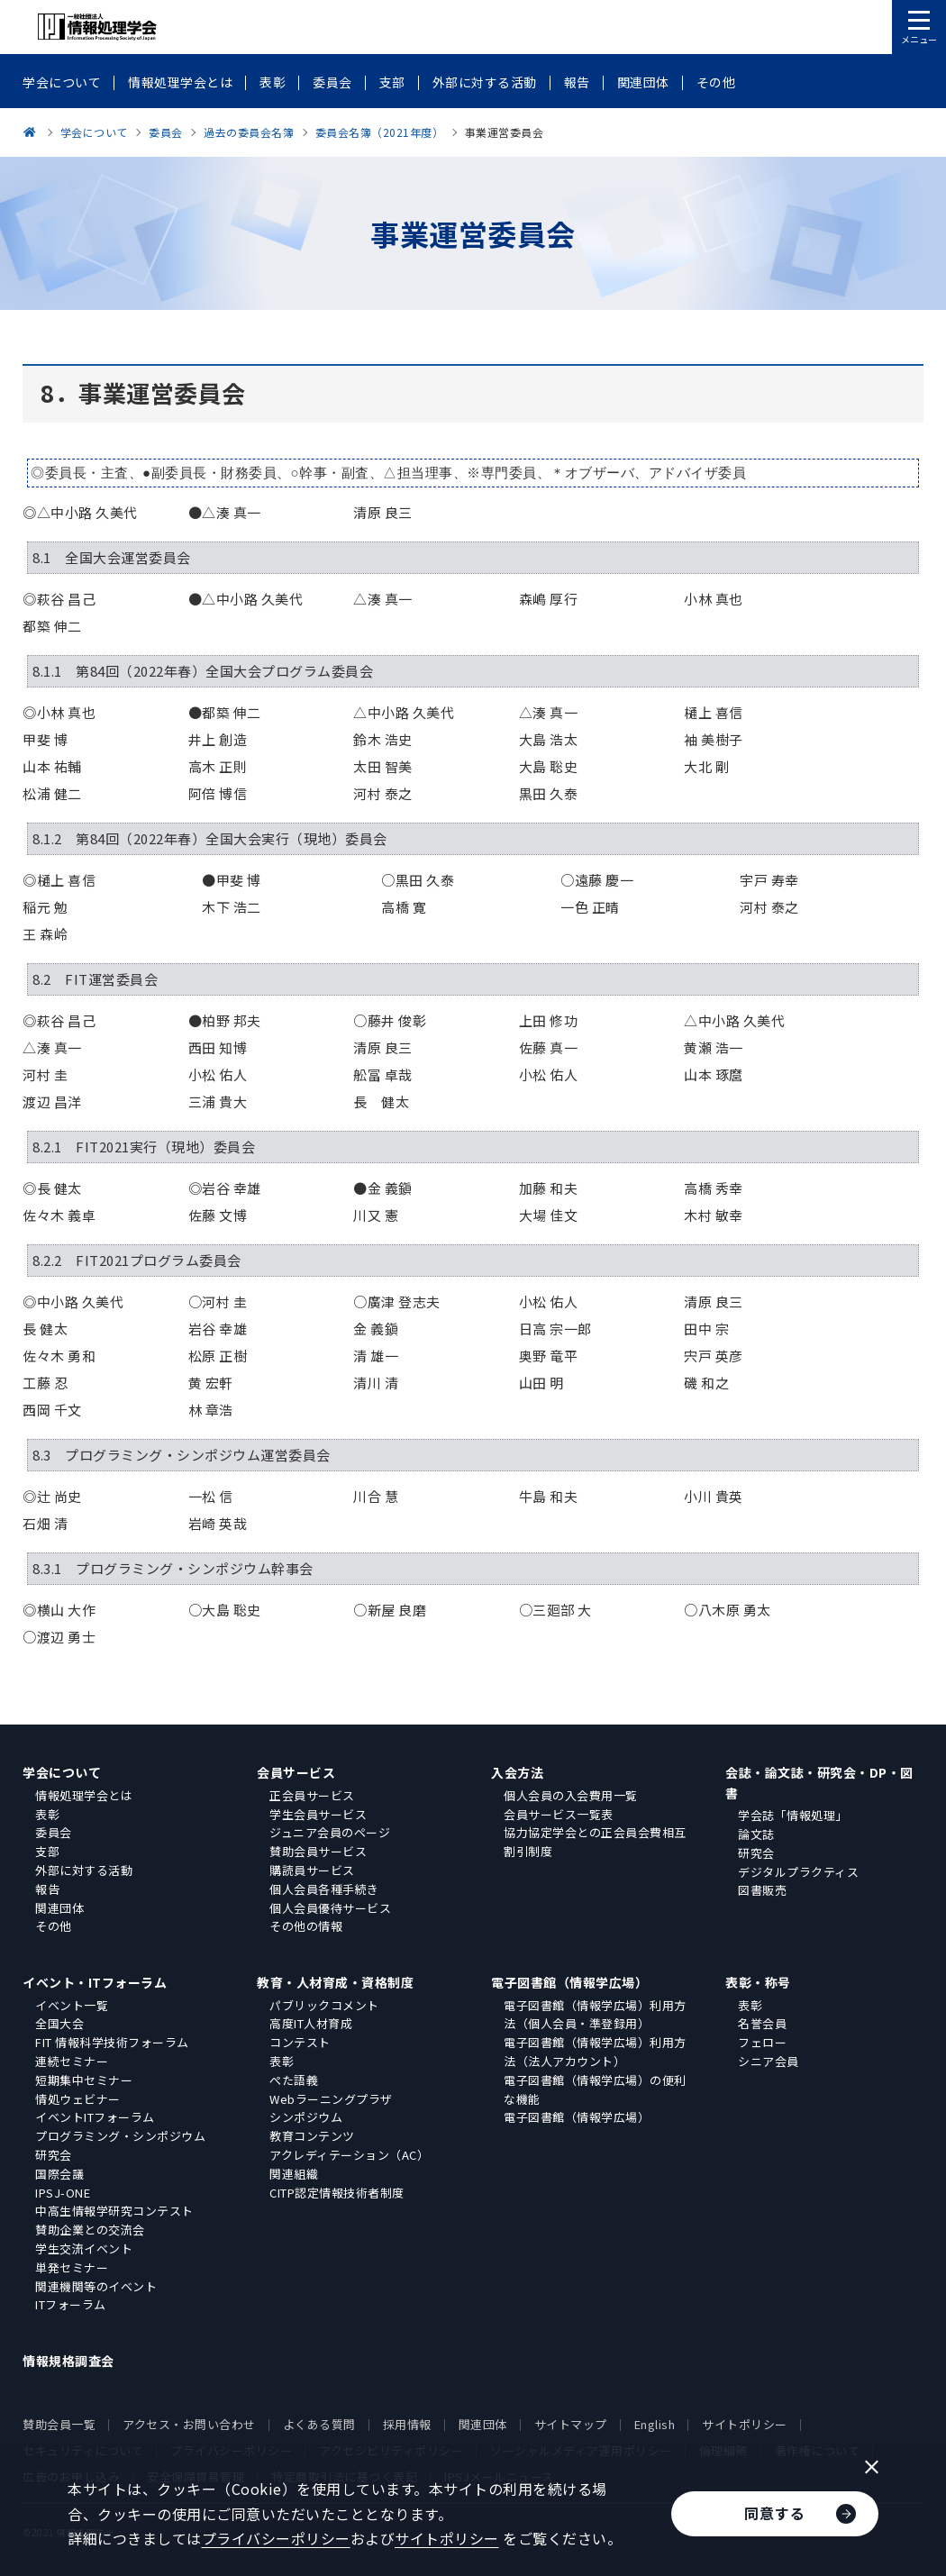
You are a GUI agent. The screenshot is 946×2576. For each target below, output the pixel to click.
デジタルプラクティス (798, 1871)
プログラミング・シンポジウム (120, 2135)
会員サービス (296, 1772)
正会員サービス (312, 1795)
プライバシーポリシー (276, 2538)
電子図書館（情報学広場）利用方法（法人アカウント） (595, 2052)
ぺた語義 (293, 2080)
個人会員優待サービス (330, 1907)
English (655, 2424)
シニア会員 (768, 2061)
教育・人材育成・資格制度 (335, 1982)
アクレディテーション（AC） (349, 2154)
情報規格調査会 (68, 2361)
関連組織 (293, 2173)
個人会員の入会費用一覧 (571, 1795)
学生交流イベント (83, 2248)
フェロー (762, 2042)
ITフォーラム (70, 2304)
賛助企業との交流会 (90, 2229)
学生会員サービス (318, 1814)
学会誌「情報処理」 (793, 1815)
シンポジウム (305, 2116)
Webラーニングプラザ (331, 2098)
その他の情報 (305, 1925)
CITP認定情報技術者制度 (337, 2192)
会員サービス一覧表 (559, 1814)
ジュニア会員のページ (329, 1832)
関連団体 (59, 1907)
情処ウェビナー (78, 2098)
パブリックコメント (324, 2005)
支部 (47, 1851)
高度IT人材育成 (310, 2023)
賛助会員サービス (318, 1851)
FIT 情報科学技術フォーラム (112, 2042)
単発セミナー (71, 2267)
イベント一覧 (71, 2005)
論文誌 (756, 1834)
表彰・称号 (758, 1982)
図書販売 (762, 1889)
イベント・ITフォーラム (95, 1982)
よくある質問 (319, 2424)
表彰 (47, 1814)
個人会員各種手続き (324, 1889)
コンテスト (300, 2042)
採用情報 (407, 2424)
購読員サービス (312, 1870)
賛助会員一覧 (59, 2424)
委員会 (53, 1832)
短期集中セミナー (83, 2080)
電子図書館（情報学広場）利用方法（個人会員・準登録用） (595, 2015)
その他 (53, 1925)
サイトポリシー (744, 2424)
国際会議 (59, 2173)
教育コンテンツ (312, 2135)
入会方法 (517, 1772)
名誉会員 (762, 2023)
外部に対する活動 (83, 1870)
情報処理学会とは (83, 1795)
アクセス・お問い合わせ (189, 2424)
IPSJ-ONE (62, 2192)
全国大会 (59, 2023)
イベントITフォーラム (95, 2116)
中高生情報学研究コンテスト (114, 2210)
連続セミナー (71, 2061)
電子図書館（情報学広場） (569, 1982)
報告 (47, 1889)
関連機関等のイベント (96, 2286)
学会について (62, 1772)
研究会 (756, 1852)
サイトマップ (570, 2424)
